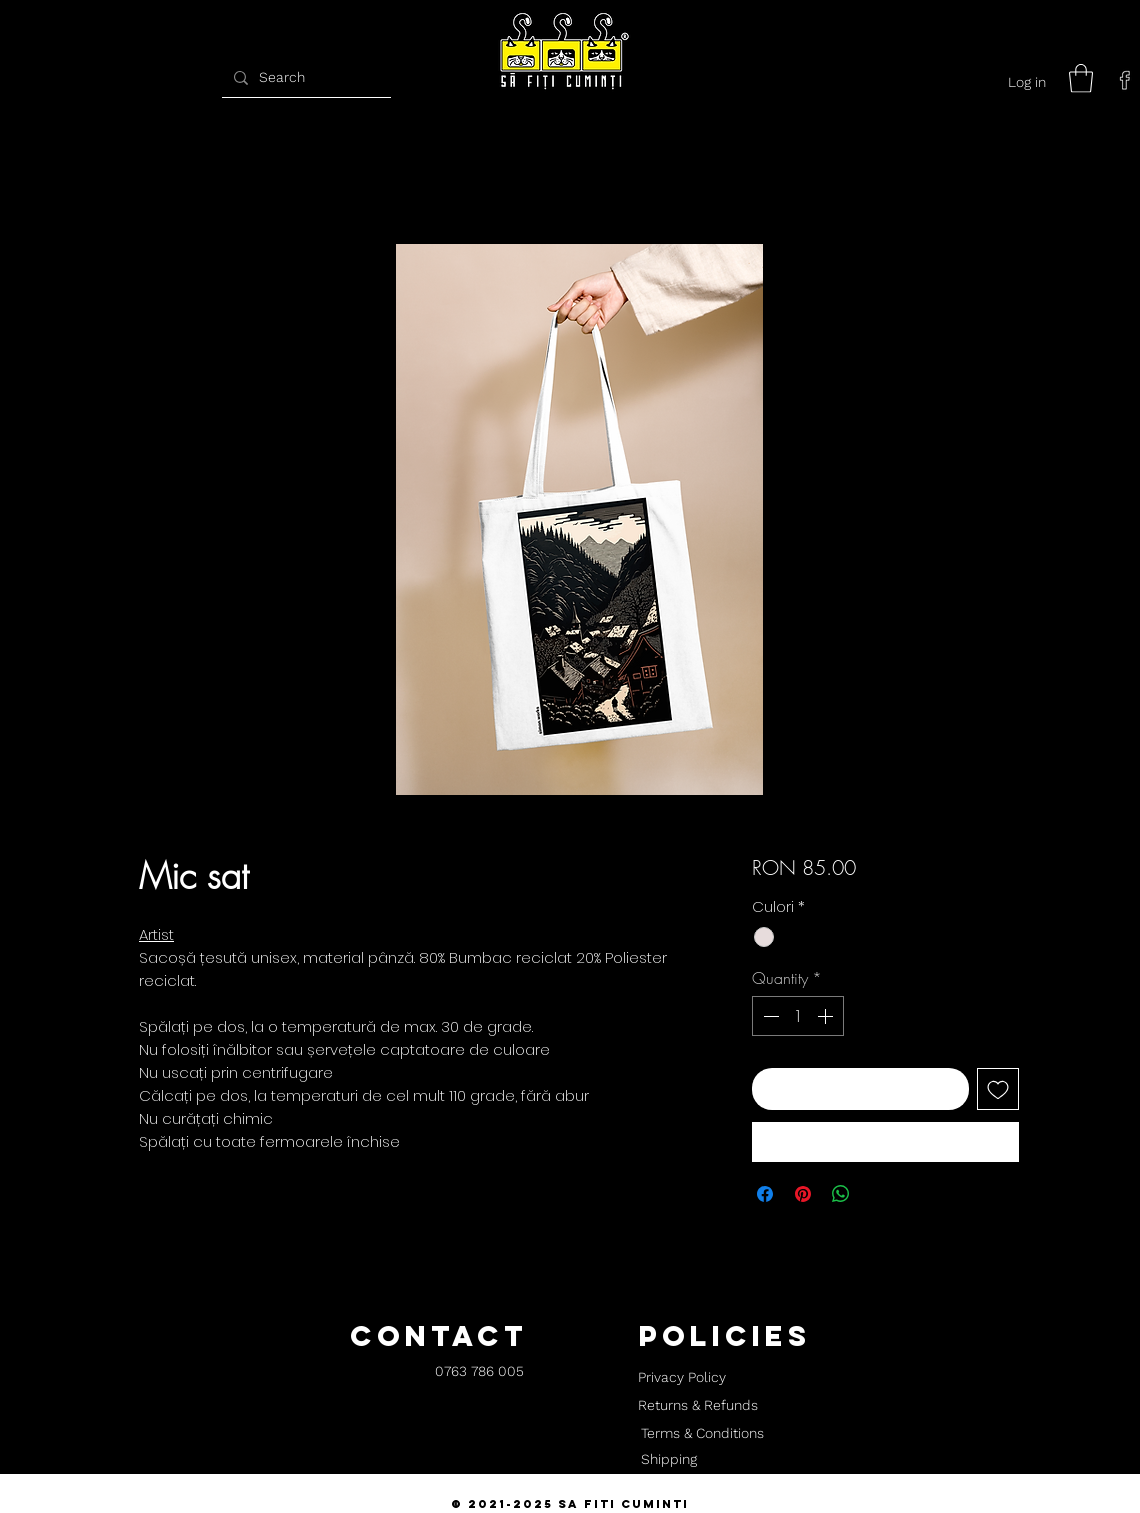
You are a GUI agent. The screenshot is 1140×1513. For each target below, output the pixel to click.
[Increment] (827, 1016)
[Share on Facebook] (765, 1194)
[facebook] (1125, 80)
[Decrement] (769, 1016)
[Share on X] (879, 1194)
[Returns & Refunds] (698, 1406)
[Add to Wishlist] (998, 1089)
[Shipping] (669, 1460)
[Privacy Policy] (681, 1378)
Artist (156, 934)
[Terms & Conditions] (702, 1434)
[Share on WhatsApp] (841, 1194)
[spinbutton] (798, 1016)
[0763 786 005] (479, 1372)
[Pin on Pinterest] (803, 1194)
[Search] (304, 77)
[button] (1081, 78)
